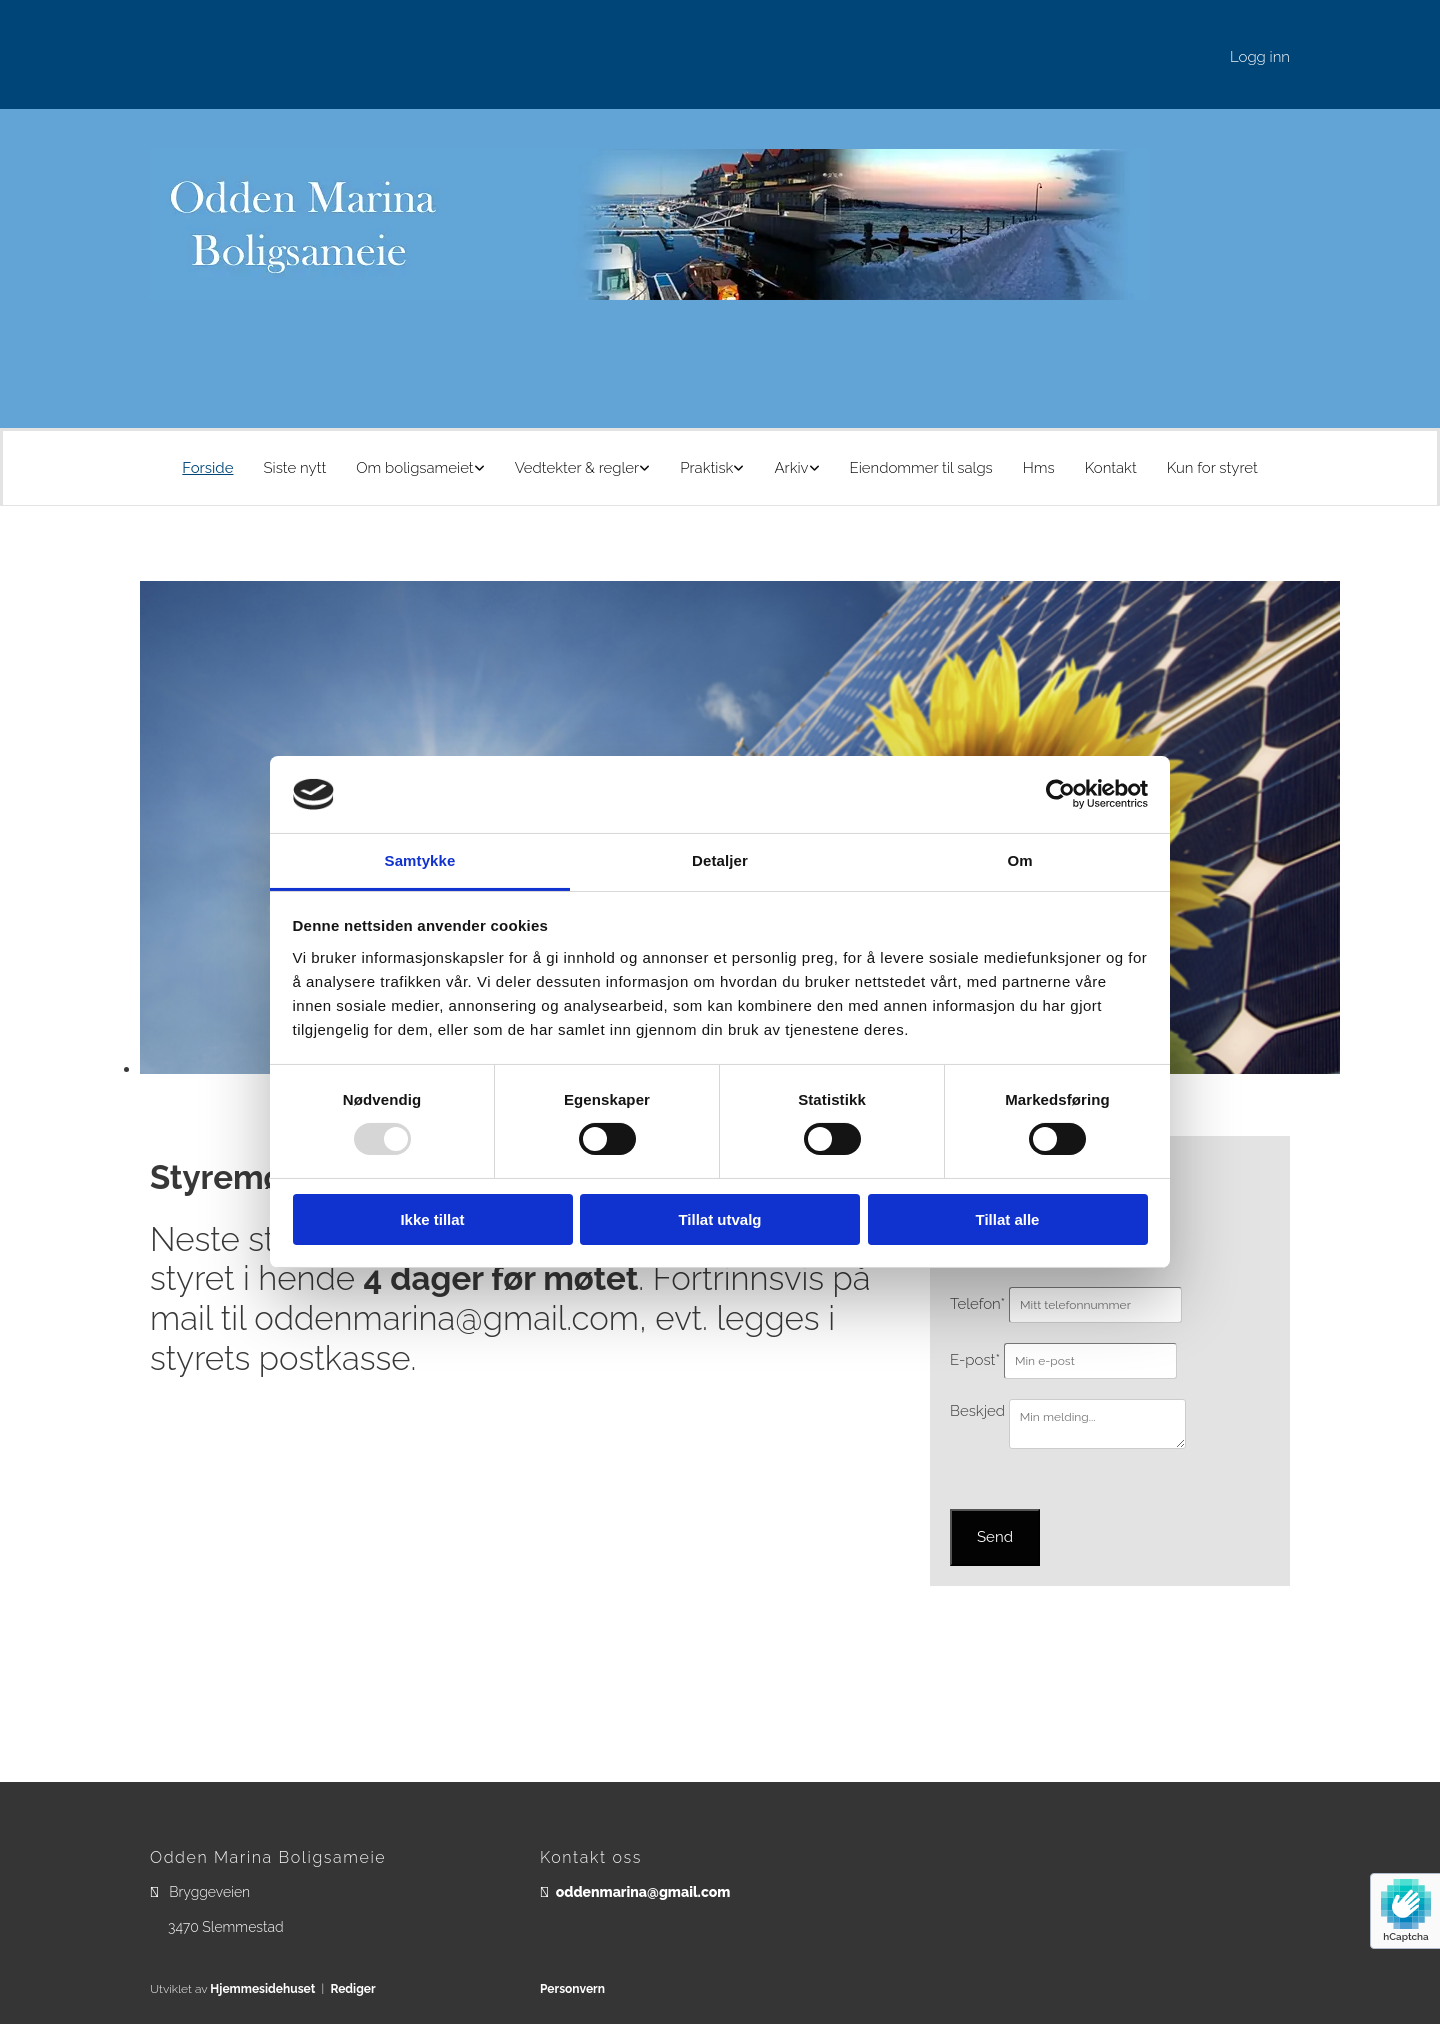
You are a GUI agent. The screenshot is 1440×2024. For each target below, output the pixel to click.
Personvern (572, 1989)
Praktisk (706, 468)
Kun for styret (1212, 468)
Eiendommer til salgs (921, 468)
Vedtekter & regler (577, 468)
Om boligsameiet (414, 468)
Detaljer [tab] (720, 860)
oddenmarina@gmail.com (643, 1892)
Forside (207, 468)
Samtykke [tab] (420, 860)
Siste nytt (294, 468)
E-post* (975, 1360)
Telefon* (977, 1304)
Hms (1039, 468)
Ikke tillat (432, 1219)
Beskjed (977, 1411)
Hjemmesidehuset (262, 1989)
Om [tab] (1019, 860)
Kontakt (1111, 468)
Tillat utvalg (719, 1219)
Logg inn (1260, 57)
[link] (420, 468)
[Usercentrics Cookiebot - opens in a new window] (1060, 794)
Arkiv (791, 468)
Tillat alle (1008, 1219)
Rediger (352, 1989)
